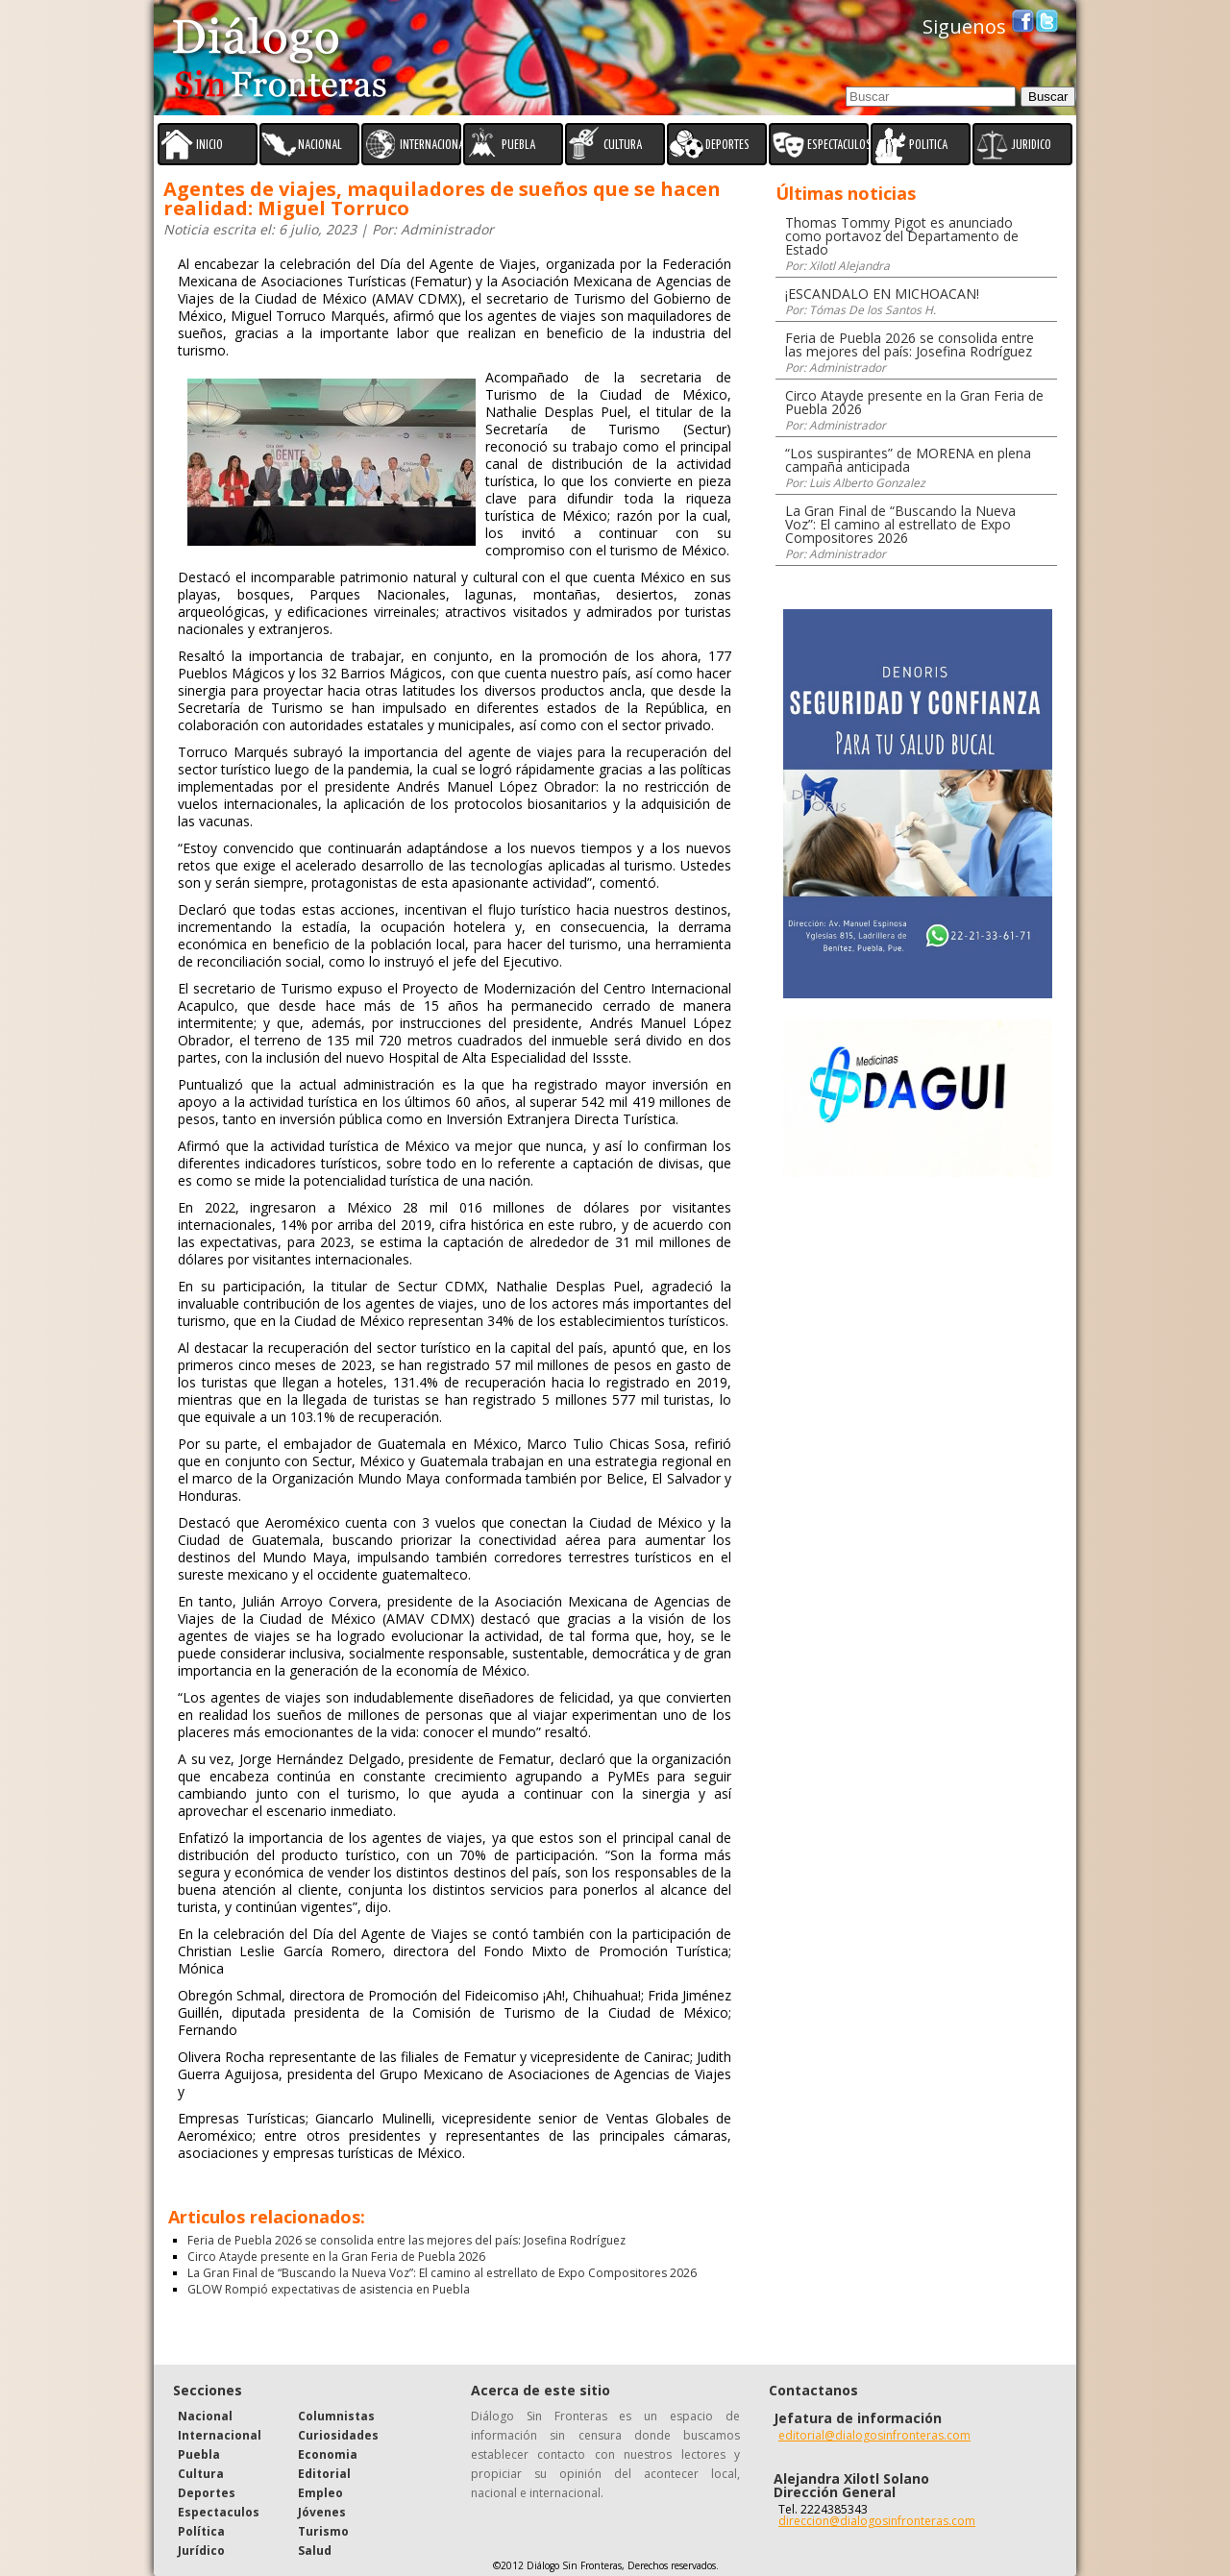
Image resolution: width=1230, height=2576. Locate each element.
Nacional (205, 2416)
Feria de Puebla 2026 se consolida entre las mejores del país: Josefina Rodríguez (406, 2240)
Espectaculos (218, 2512)
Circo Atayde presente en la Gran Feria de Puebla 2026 (336, 2256)
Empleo (320, 2493)
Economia (327, 2454)
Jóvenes (322, 2512)
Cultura (201, 2474)
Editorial (324, 2474)
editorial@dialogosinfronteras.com (874, 2435)
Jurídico (201, 2550)
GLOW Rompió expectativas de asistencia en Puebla (328, 2289)
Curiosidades (338, 2435)
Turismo (323, 2531)
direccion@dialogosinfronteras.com (876, 2521)
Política (201, 2531)
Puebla (199, 2454)
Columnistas (336, 2416)
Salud (315, 2550)
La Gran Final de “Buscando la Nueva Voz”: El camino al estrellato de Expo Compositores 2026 (442, 2273)
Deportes (206, 2493)
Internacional (219, 2435)
